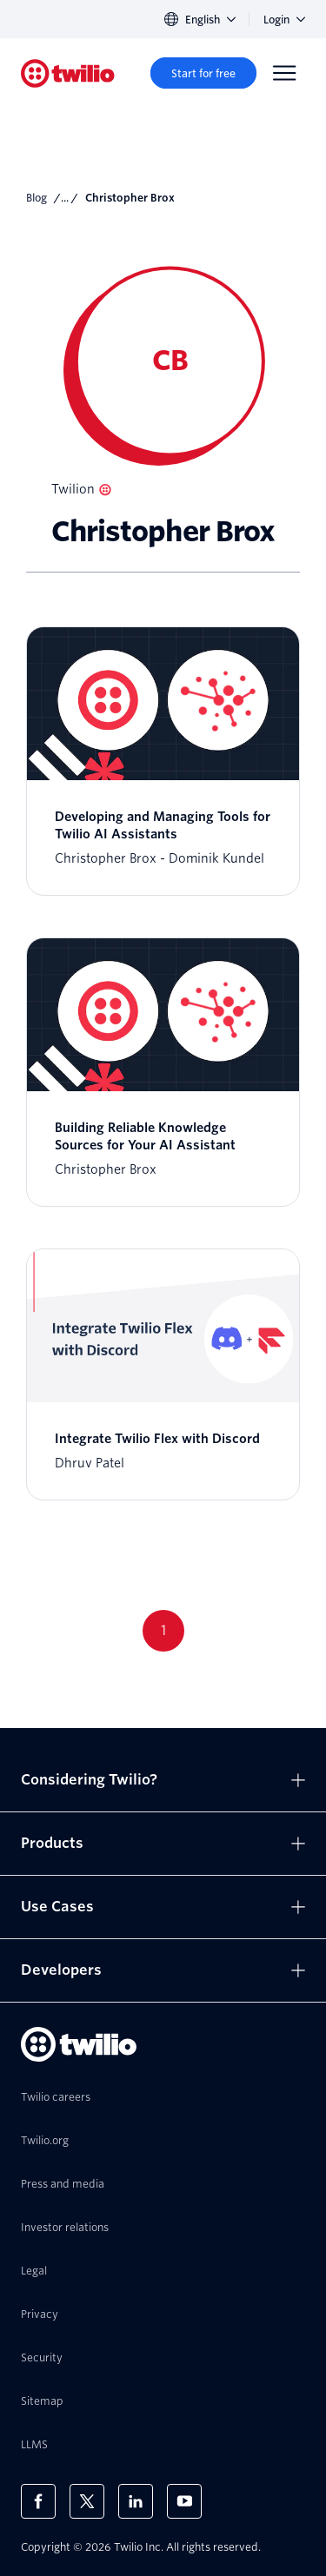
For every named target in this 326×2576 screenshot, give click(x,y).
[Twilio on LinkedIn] (135, 2501)
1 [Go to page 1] (163, 1630)
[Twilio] (68, 73)
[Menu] (284, 73)
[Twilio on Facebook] (38, 2501)
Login (284, 19)
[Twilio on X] (87, 2501)
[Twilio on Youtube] (184, 2501)
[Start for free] (203, 73)
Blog (36, 197)
